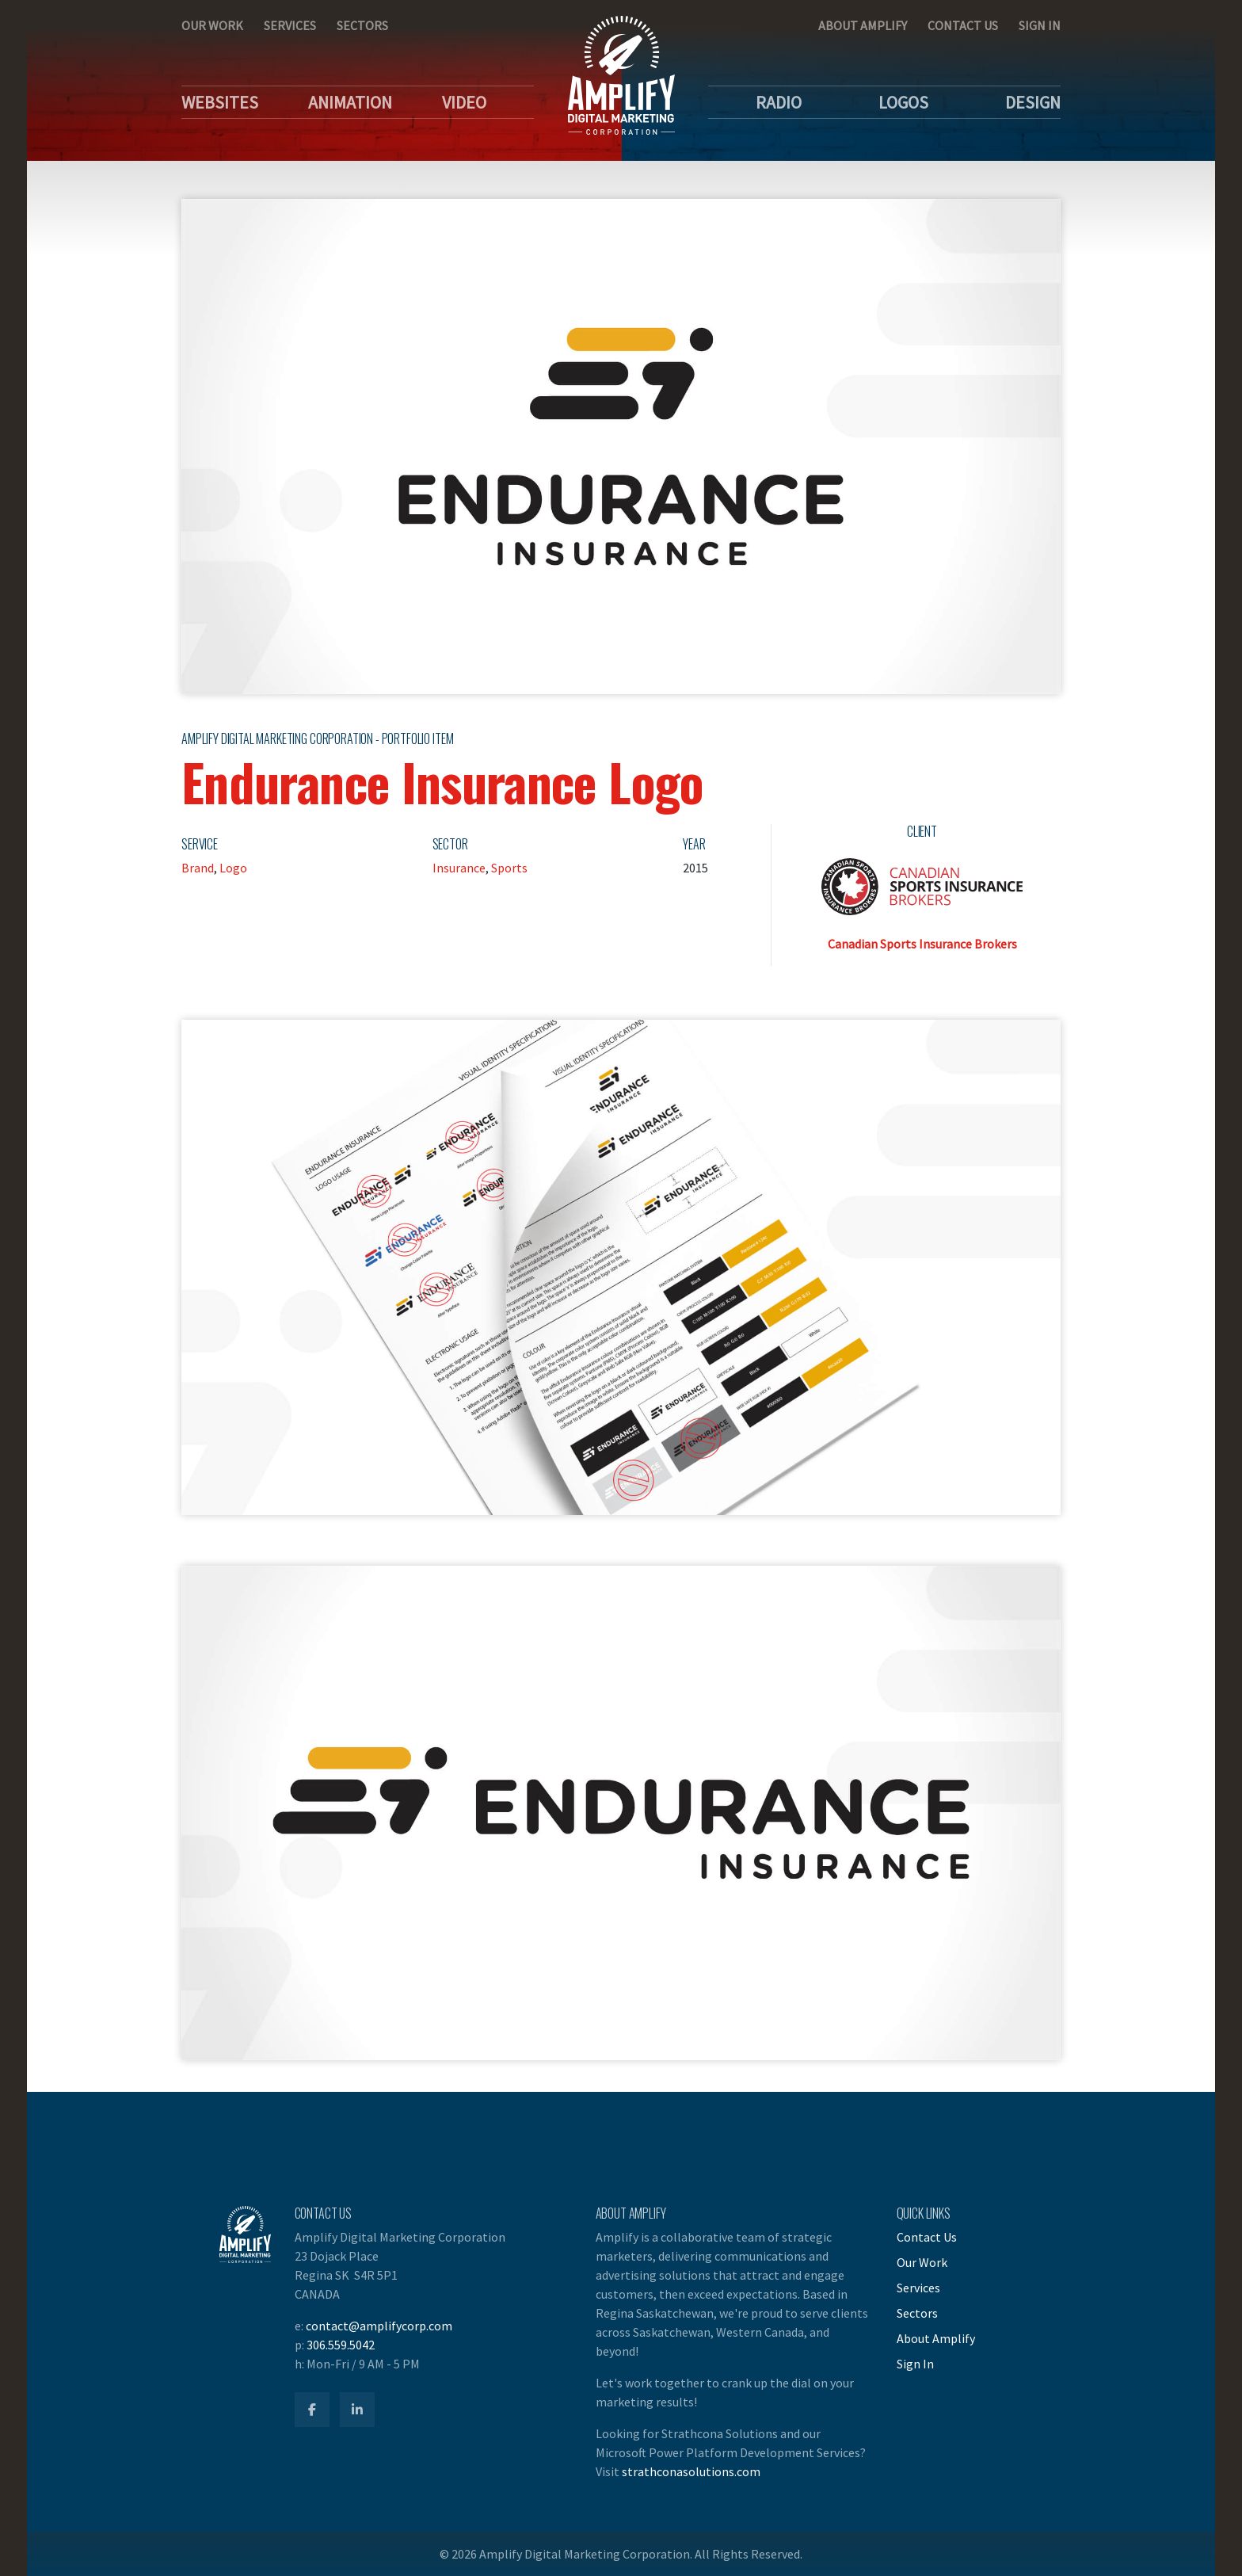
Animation (350, 102)
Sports (509, 868)
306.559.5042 (341, 2345)
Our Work (212, 25)
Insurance (459, 868)
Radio (779, 102)
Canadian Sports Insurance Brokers (922, 944)
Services (290, 25)
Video (464, 102)
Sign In (1040, 25)
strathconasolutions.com (691, 2471)
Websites (219, 102)
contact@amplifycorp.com (379, 2326)
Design (1033, 102)
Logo (233, 868)
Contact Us (963, 25)
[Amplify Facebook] (312, 2409)
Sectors (362, 25)
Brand (197, 868)
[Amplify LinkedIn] (357, 2409)
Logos (903, 102)
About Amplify (862, 25)
